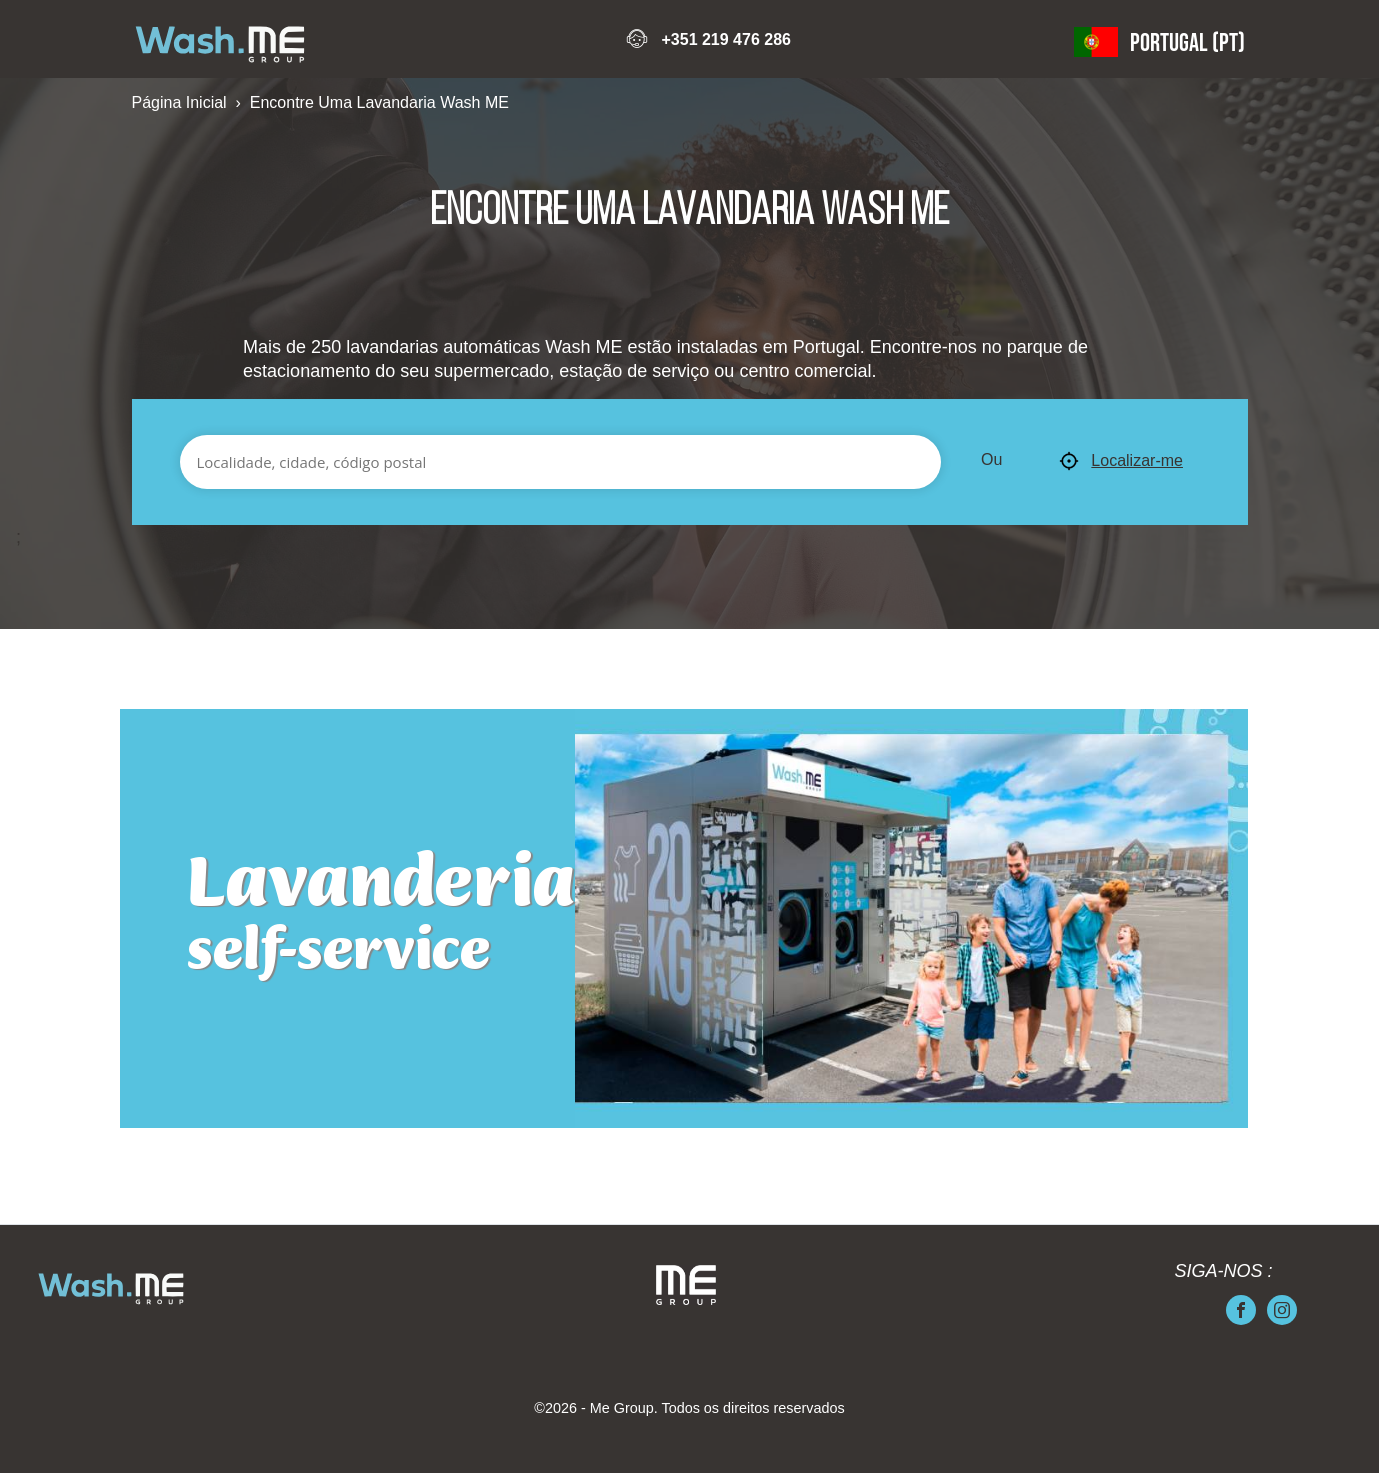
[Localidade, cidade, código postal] (560, 462)
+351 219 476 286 (725, 39)
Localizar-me (1121, 462)
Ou (991, 459)
